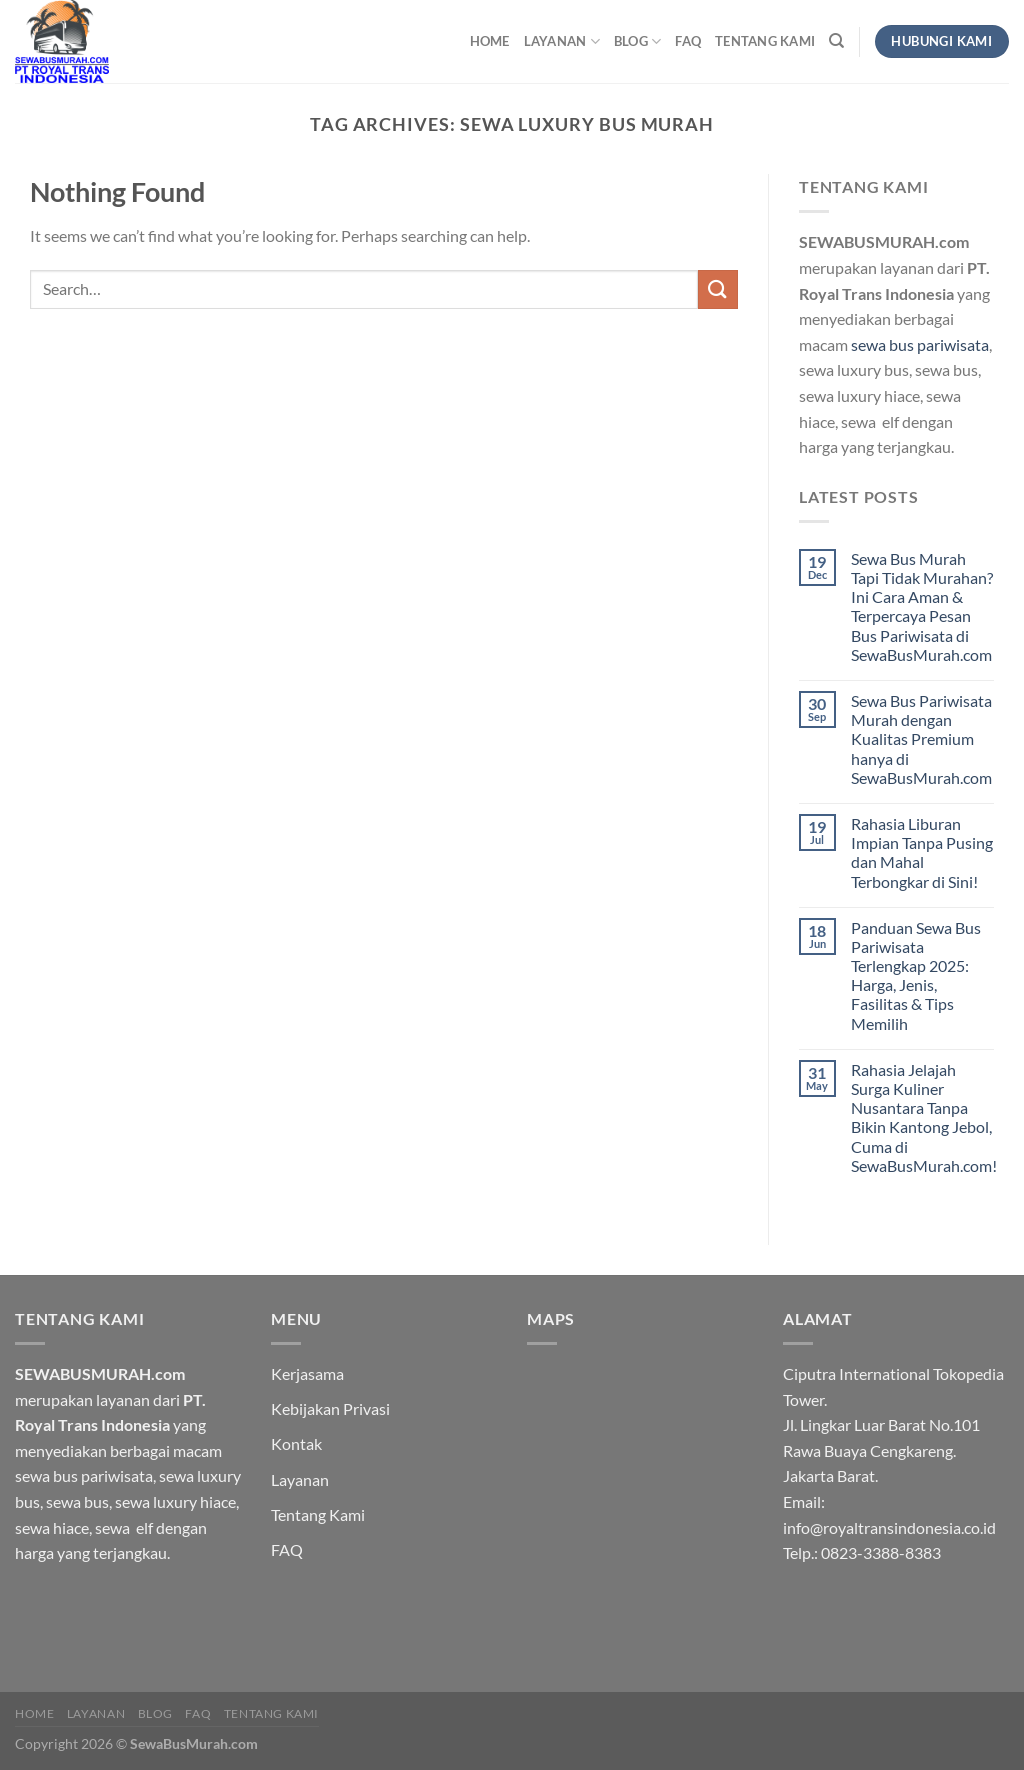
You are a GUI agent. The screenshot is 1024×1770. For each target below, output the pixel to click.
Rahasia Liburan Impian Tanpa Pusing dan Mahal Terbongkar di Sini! (922, 852)
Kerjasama (307, 1373)
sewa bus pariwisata (920, 344)
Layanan (562, 41)
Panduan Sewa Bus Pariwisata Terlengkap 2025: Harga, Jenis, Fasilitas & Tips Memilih (916, 975)
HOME (490, 41)
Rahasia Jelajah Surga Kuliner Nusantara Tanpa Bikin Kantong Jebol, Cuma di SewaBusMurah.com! (924, 1117)
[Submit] (718, 289)
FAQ (688, 41)
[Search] (836, 41)
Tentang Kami (765, 41)
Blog (637, 41)
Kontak (296, 1443)
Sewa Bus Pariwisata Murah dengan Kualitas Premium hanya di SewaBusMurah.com (921, 739)
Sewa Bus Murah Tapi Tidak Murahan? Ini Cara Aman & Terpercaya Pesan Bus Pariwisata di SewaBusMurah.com (922, 606)
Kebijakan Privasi (330, 1408)
